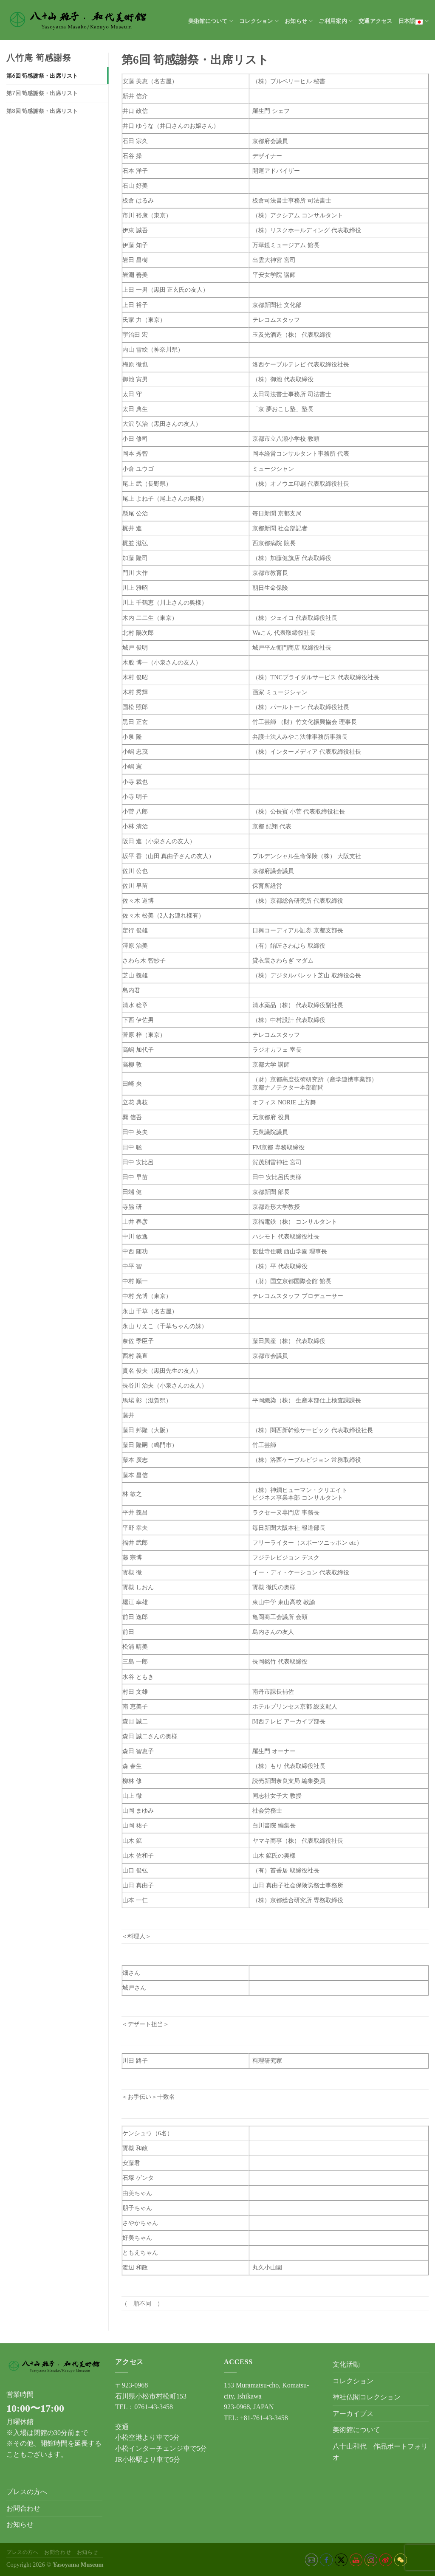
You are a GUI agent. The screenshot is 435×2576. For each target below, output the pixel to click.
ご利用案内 (336, 21)
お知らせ (299, 21)
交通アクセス (376, 21)
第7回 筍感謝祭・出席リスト (42, 93)
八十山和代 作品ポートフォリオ (380, 2452)
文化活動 (346, 2364)
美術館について (210, 21)
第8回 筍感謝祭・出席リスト (42, 110)
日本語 (413, 21)
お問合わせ (23, 2508)
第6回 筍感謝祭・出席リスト (42, 75)
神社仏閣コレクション (367, 2397)
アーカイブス (353, 2413)
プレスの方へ (26, 2491)
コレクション (259, 21)
